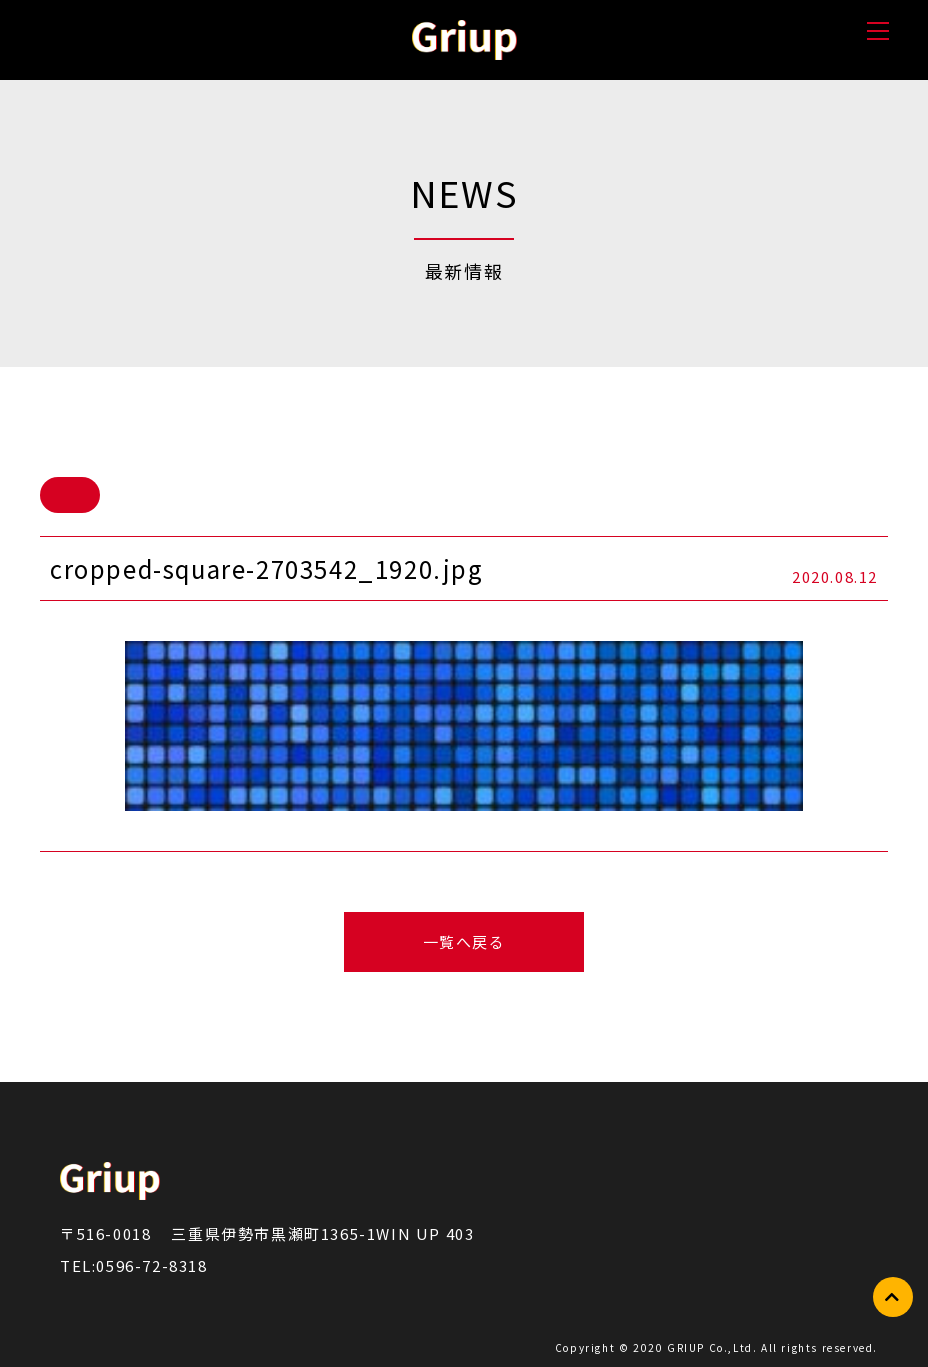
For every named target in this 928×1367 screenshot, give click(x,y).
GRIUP (688, 1347)
